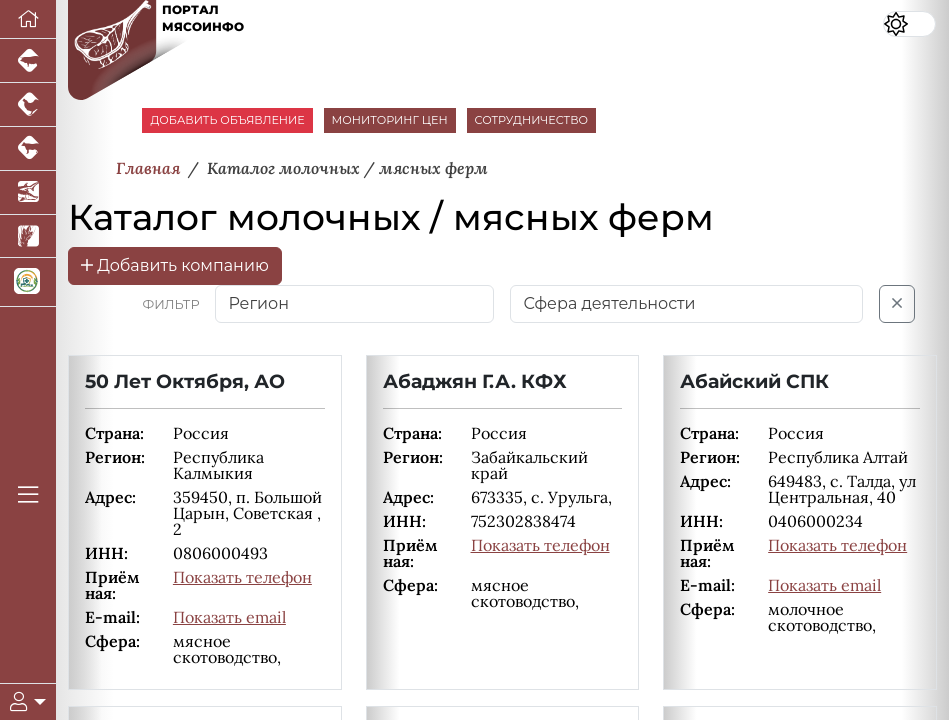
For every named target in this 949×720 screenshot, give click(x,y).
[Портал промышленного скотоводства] (28, 149)
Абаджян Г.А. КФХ (475, 381)
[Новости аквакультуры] (28, 193)
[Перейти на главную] (28, 19)
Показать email (229, 617)
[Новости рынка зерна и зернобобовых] (28, 237)
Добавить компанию (175, 265)
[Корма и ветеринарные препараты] (28, 282)
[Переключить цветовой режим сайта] (909, 24)
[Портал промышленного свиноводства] (28, 61)
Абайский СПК (754, 381)
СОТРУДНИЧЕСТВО (532, 120)
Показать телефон (242, 577)
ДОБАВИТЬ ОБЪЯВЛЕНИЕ (227, 120)
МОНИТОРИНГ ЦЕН (390, 120)
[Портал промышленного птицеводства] (28, 105)
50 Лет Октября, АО (185, 381)
